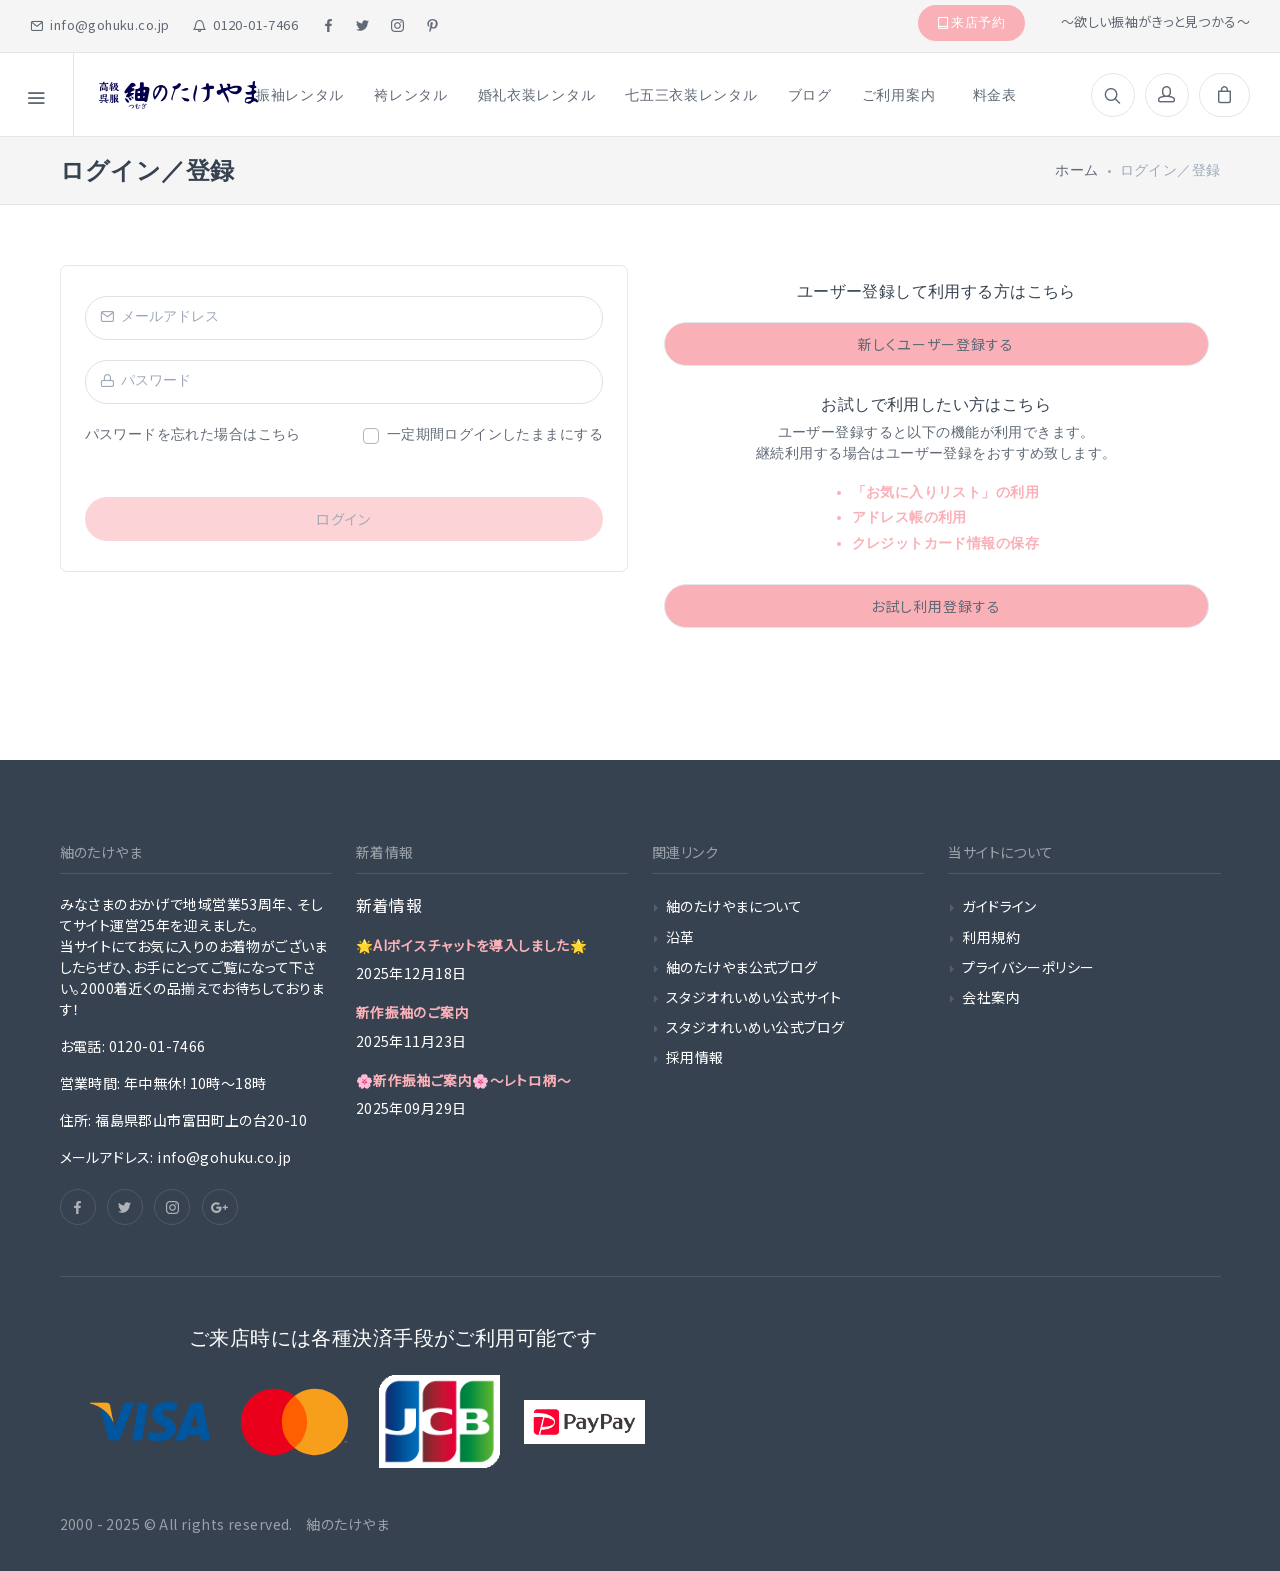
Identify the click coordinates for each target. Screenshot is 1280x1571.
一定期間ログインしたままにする (495, 434)
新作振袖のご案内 (412, 1012)
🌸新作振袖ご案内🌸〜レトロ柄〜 (463, 1080)
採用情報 (695, 1057)
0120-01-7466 (245, 24)
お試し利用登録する (936, 606)
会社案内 (991, 997)
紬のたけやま (344, 1524)
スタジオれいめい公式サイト (753, 997)
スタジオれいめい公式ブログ (755, 1027)
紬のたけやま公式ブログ (742, 967)
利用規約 (991, 937)
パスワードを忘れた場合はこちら (193, 434)
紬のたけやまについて (734, 906)
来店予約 (972, 22)
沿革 (680, 937)
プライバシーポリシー (1028, 967)
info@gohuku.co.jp (99, 24)
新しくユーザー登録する (936, 344)
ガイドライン (999, 906)
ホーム (1076, 170)
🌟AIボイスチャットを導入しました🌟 (472, 945)
